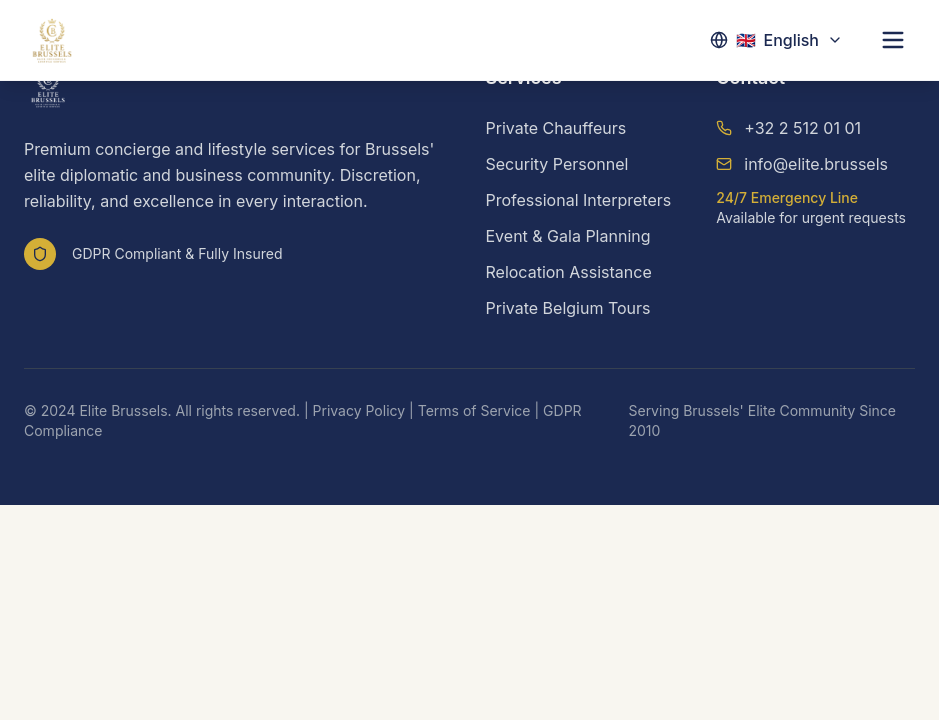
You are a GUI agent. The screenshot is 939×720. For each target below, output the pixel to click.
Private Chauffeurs (556, 128)
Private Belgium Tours (568, 308)
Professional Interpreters (579, 200)
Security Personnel (557, 164)
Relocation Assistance (569, 272)
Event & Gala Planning (568, 236)
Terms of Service (474, 410)
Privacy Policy (359, 410)
